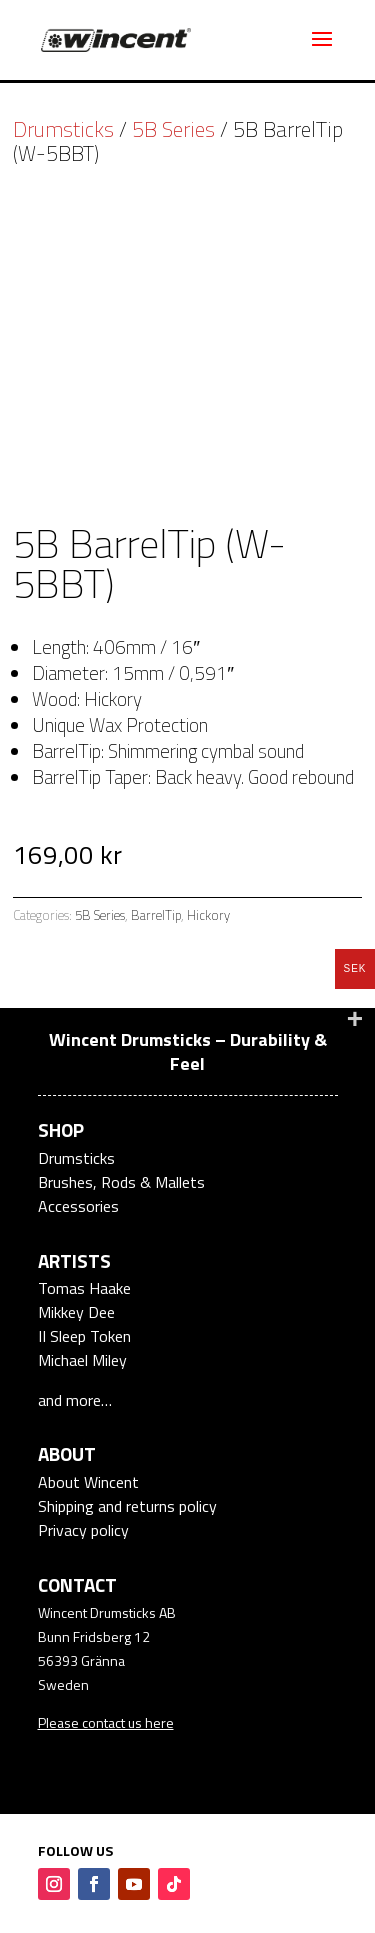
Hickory (208, 915)
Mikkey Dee (76, 1312)
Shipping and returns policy (127, 1506)
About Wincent (88, 1482)
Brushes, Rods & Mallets (121, 1182)
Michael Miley (82, 1360)
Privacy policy (83, 1530)
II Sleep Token (84, 1336)
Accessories (78, 1206)
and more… (75, 1400)
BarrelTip (156, 915)
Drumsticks (63, 129)
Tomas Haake (84, 1288)
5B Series (173, 129)
